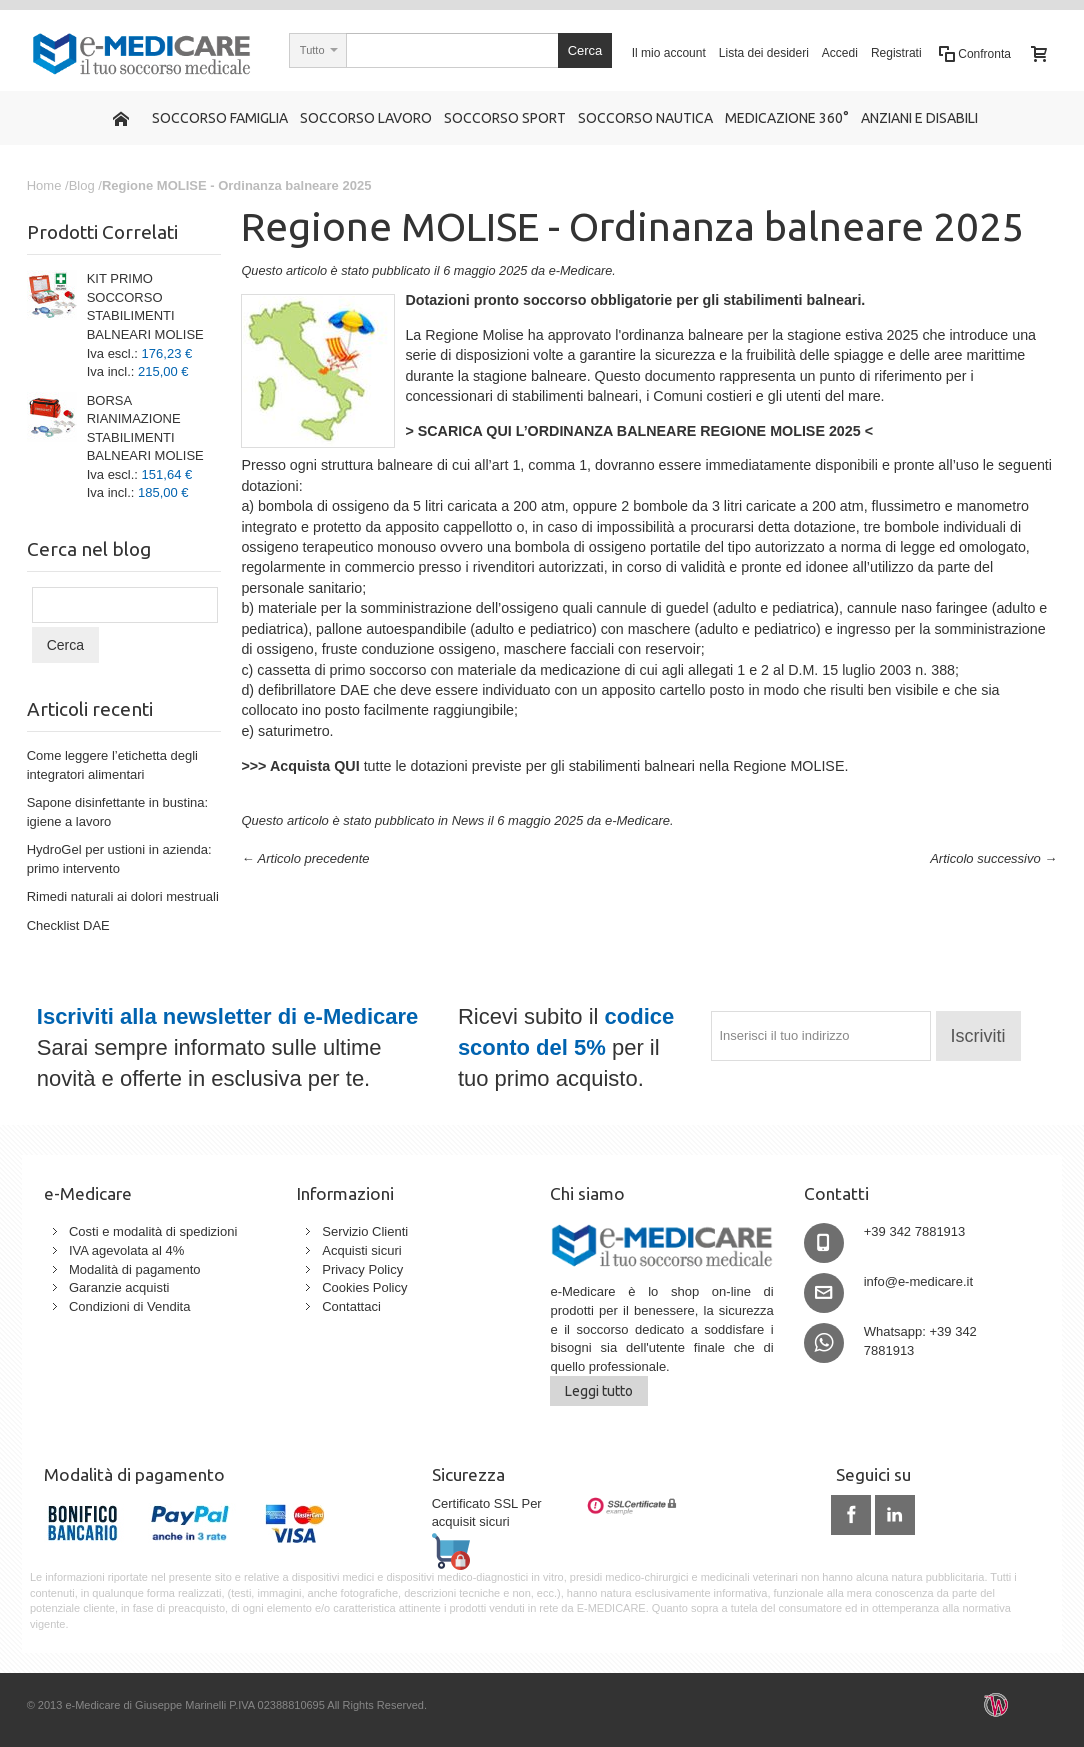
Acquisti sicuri (361, 1250)
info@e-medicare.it (918, 1281)
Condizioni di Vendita (129, 1306)
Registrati (896, 53)
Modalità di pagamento (135, 1269)
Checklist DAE (68, 925)
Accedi (840, 53)
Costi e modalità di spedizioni (153, 1231)
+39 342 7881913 (915, 1231)
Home (44, 185)
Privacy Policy (362, 1269)
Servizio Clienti (365, 1231)
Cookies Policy (364, 1287)
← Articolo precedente (305, 858)
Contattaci (351, 1306)
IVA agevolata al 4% (126, 1250)
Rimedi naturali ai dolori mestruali (123, 896)
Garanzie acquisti (119, 1287)
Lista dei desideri (764, 53)
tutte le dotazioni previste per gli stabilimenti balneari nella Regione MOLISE (542, 766)
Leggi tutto (599, 1391)
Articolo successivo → (993, 858)
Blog (82, 185)
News (468, 820)
